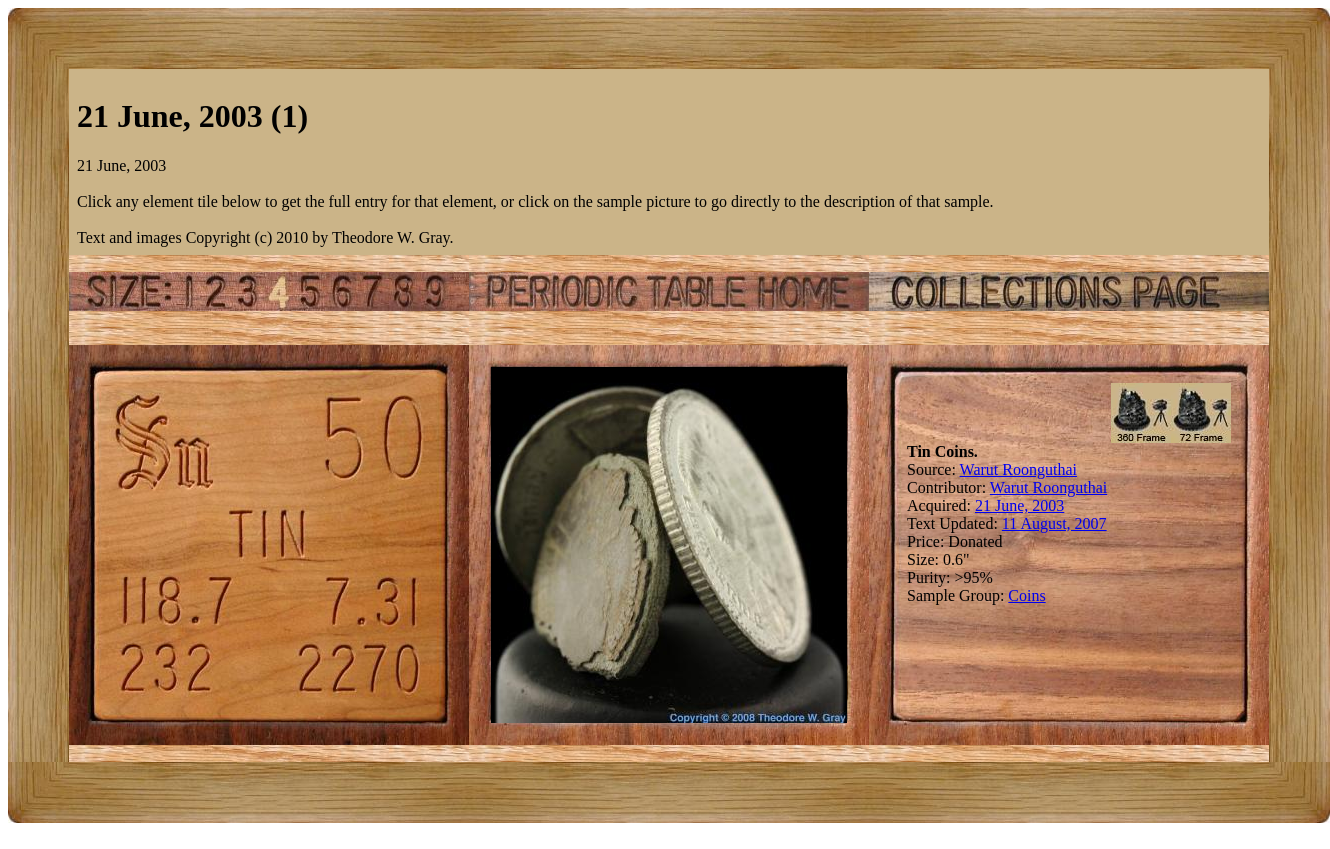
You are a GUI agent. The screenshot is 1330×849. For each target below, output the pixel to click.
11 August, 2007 (1054, 523)
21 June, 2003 (1019, 505)
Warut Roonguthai (1018, 469)
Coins (1026, 595)
